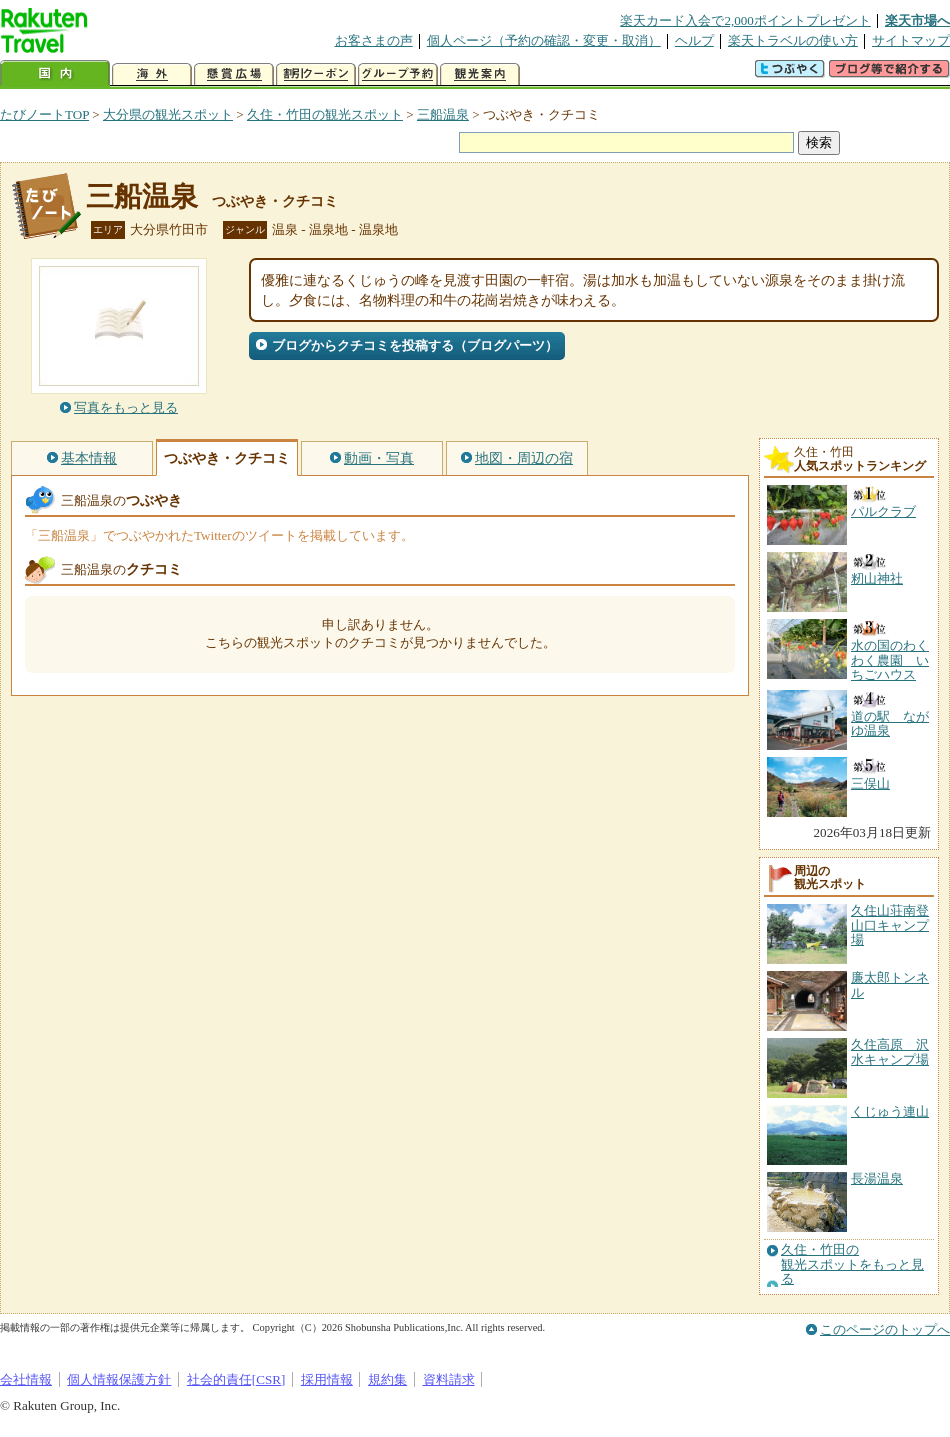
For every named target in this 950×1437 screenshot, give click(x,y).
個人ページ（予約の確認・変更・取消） (544, 40)
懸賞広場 (234, 74)
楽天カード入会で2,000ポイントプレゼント (745, 20)
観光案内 (480, 74)
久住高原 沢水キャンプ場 (890, 1051)
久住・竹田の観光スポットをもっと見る (852, 1264)
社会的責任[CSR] (236, 1379)
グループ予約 (398, 74)
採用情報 (327, 1379)
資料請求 (449, 1379)
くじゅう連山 (890, 1111)
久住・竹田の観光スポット (325, 114)
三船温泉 (443, 114)
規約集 (387, 1379)
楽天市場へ (917, 20)
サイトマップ (911, 40)
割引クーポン (316, 74)
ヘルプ (694, 40)
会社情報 (26, 1379)
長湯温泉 (877, 1178)
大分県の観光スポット (168, 114)
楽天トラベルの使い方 (793, 40)
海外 (152, 74)
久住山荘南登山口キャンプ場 (890, 925)
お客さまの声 (374, 40)
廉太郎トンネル (890, 984)
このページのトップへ (885, 1329)
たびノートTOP (44, 114)
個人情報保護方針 (119, 1379)
